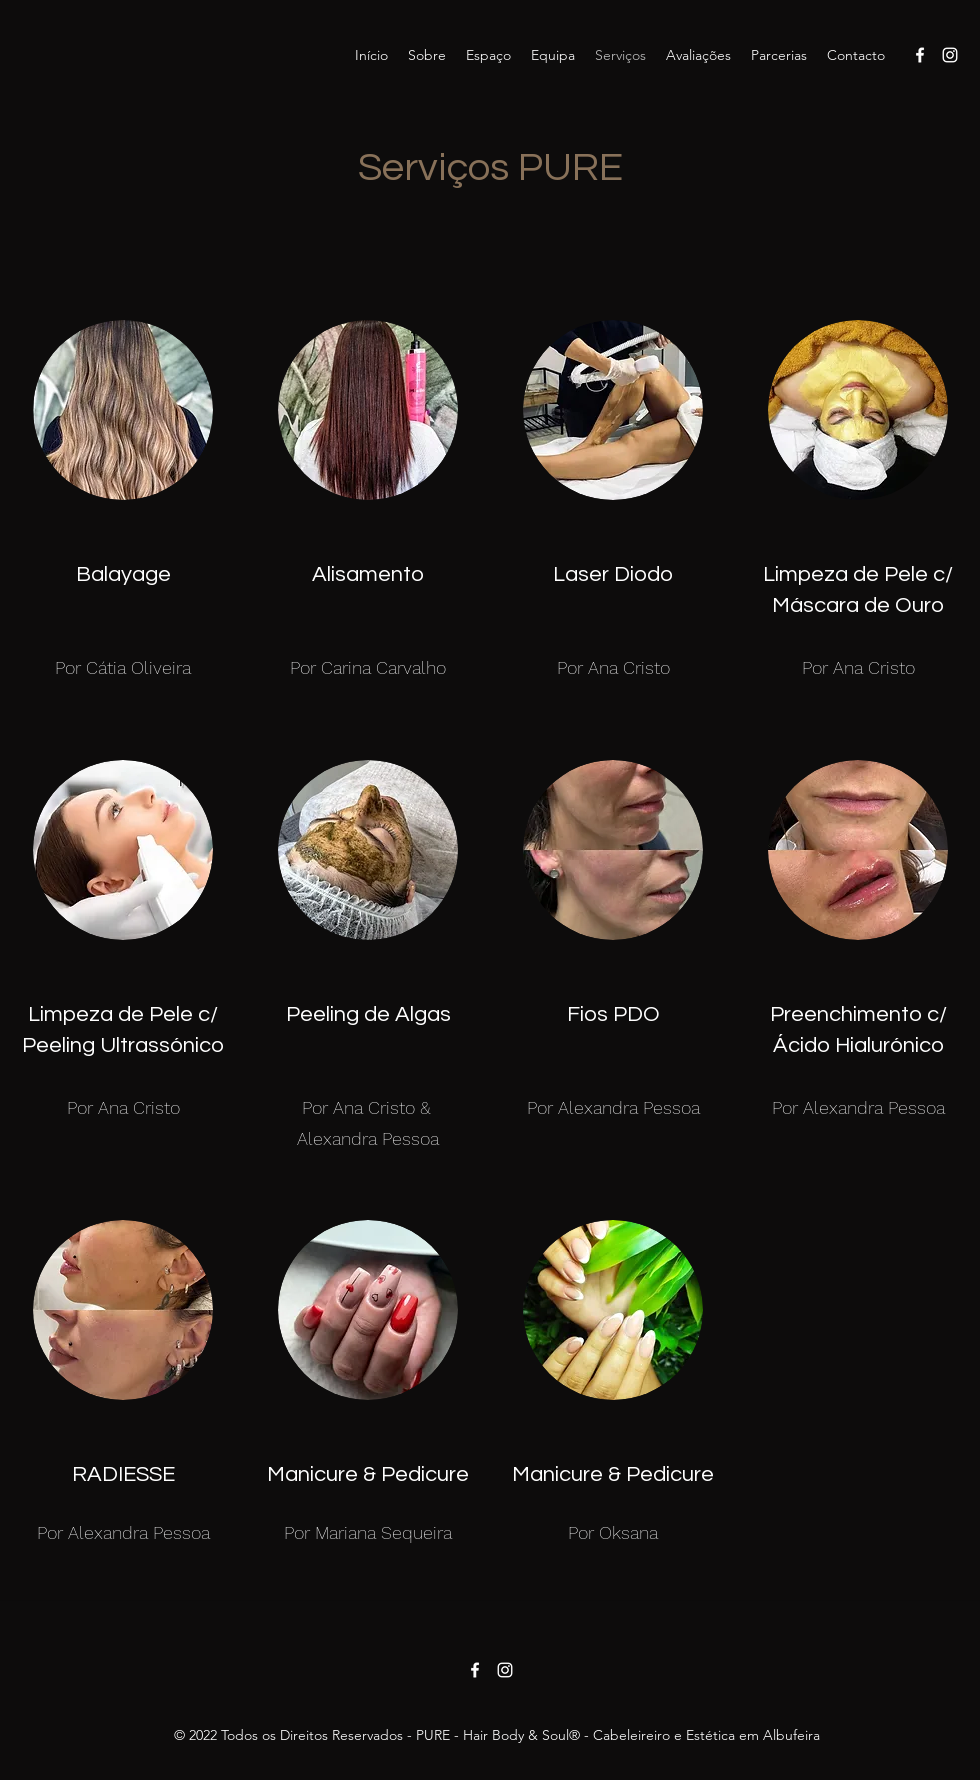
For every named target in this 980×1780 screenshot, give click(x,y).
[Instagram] (950, 55)
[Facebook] (920, 55)
